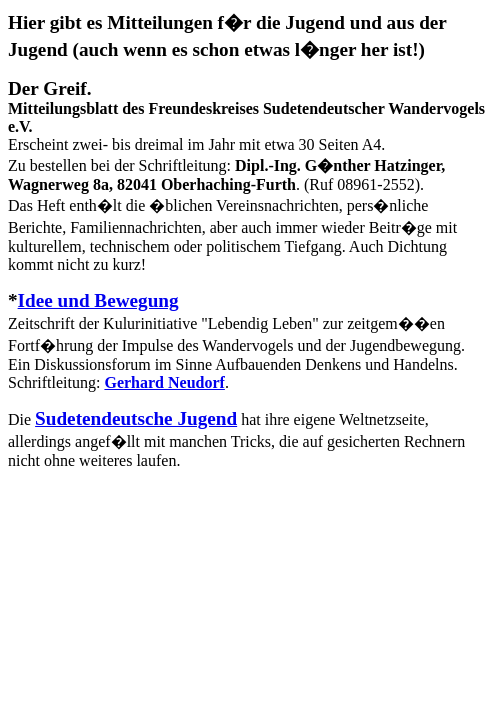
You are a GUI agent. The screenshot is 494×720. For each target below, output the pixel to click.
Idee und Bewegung (98, 300)
